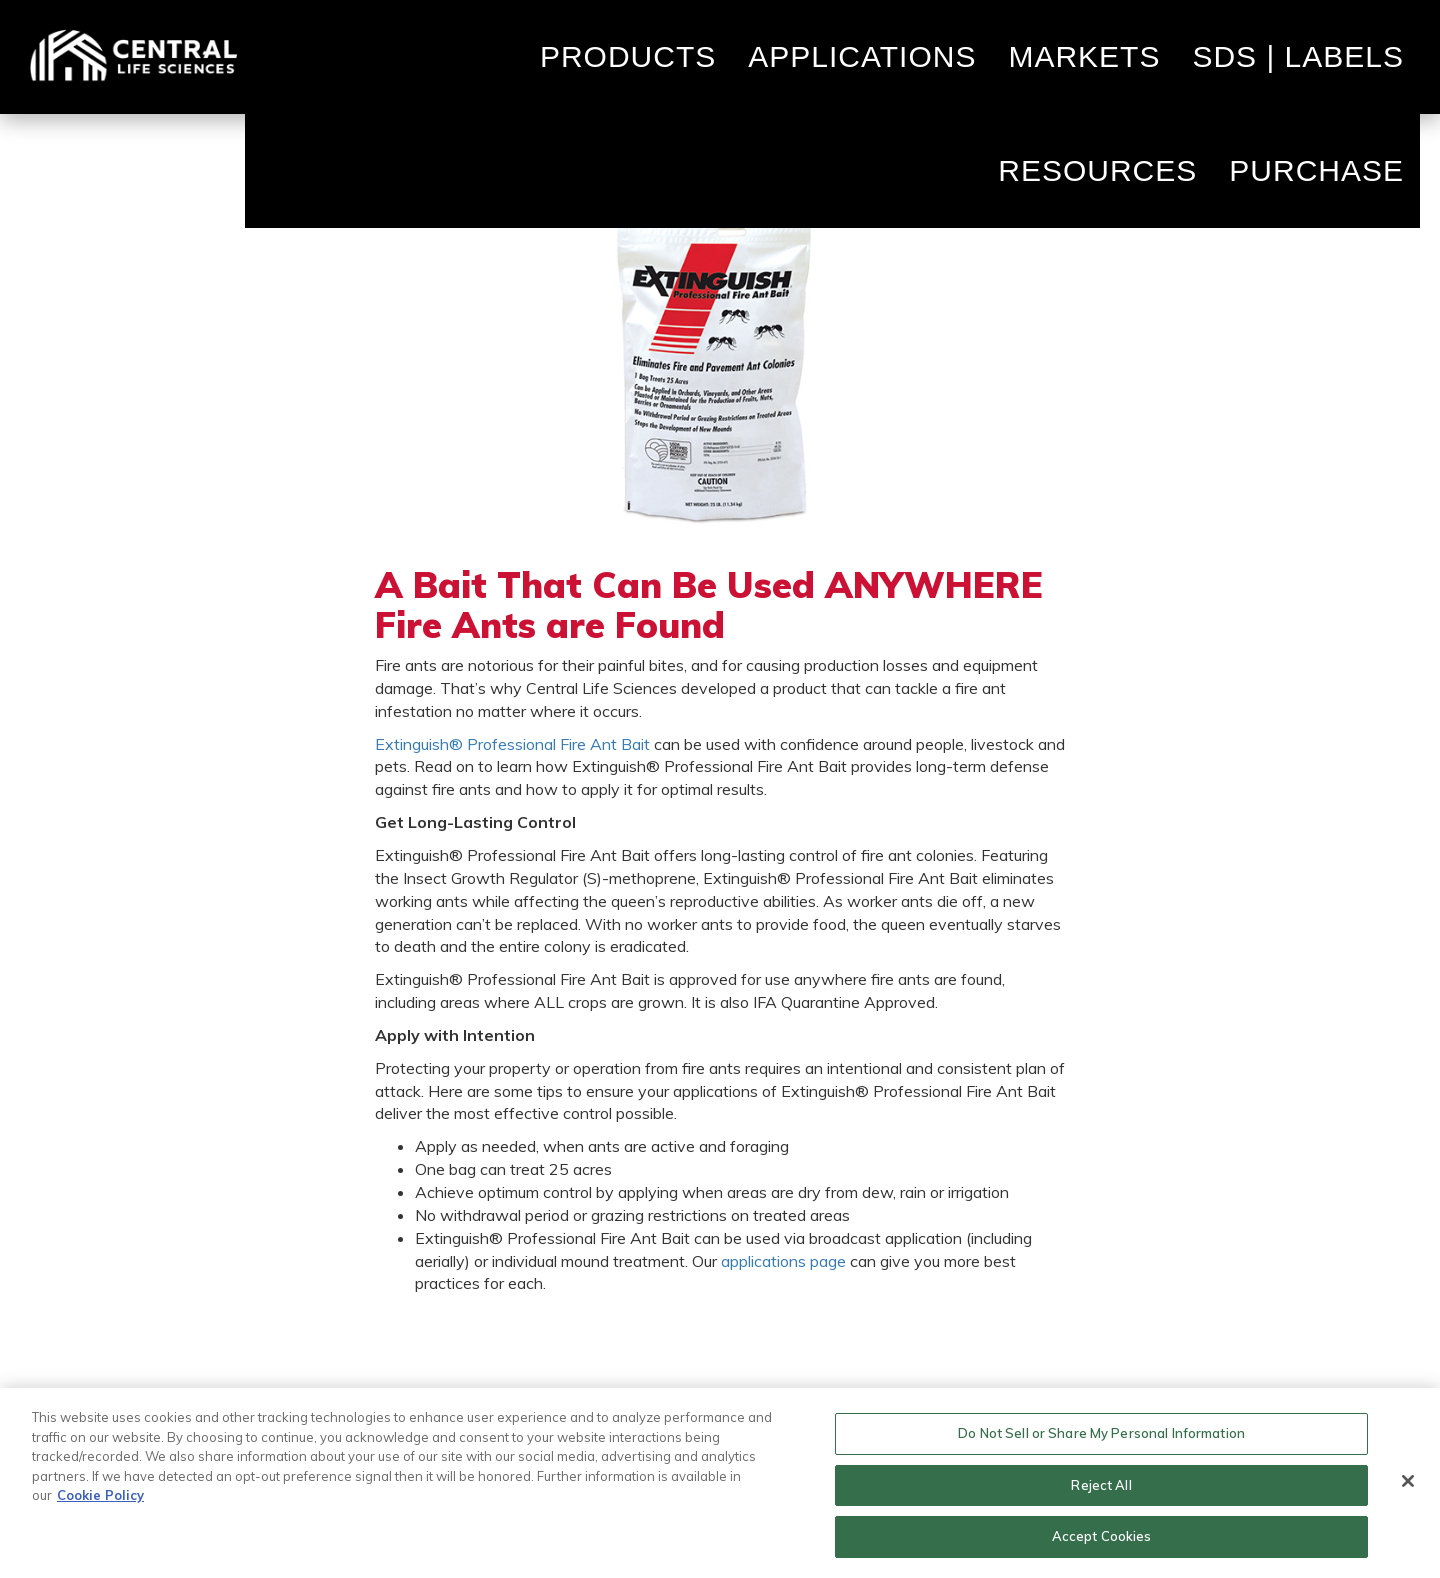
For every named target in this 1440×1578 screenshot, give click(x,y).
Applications (862, 57)
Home (132, 57)
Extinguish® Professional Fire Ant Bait (512, 744)
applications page (783, 1261)
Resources (1097, 171)
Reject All (1101, 1485)
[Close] (1408, 1481)
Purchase (1316, 171)
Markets (1084, 57)
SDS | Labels (1298, 57)
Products (628, 57)
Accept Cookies (1102, 1536)
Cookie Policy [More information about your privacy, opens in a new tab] (100, 1495)
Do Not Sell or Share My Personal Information (1101, 1433)
